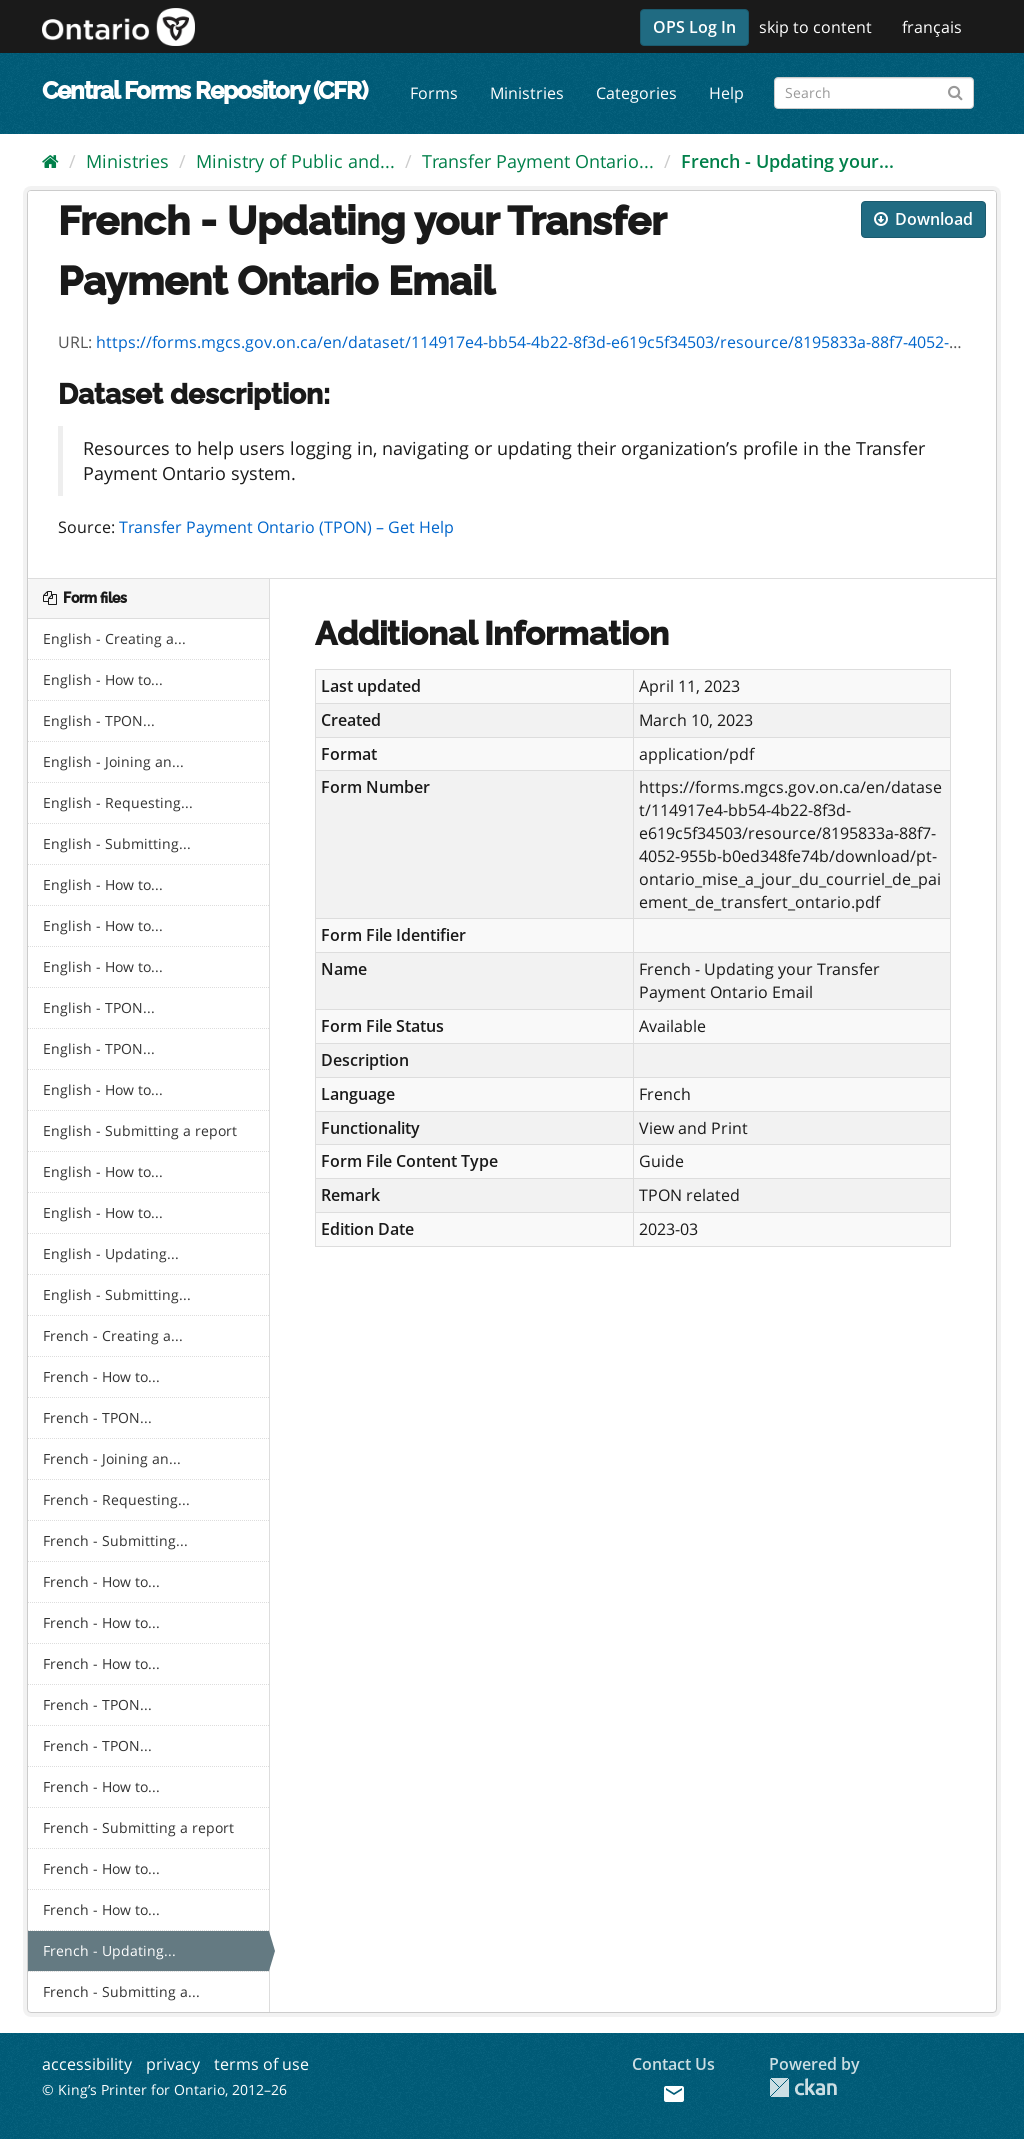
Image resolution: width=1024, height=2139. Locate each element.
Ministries (527, 93)
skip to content (815, 27)
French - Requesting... (116, 1499)
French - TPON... (97, 1417)
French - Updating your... (787, 161)
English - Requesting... (118, 802)
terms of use (261, 2064)
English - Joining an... (113, 761)
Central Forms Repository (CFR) (204, 90)
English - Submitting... (117, 843)
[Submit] (955, 89)
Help (726, 93)
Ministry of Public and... (295, 161)
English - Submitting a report (140, 1130)
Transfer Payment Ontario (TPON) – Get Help (286, 527)
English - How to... (103, 679)
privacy (173, 2064)
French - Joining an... (112, 1458)
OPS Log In (694, 27)
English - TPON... (99, 720)
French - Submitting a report (138, 1827)
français (932, 27)
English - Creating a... (114, 638)
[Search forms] (874, 93)
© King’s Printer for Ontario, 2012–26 (164, 2089)
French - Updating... (109, 1950)
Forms (434, 93)
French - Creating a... (113, 1335)
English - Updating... (111, 1253)
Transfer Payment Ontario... (538, 161)
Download (923, 219)
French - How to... (101, 1376)
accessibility (87, 2064)
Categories (636, 93)
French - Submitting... (115, 1540)
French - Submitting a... (121, 1991)
